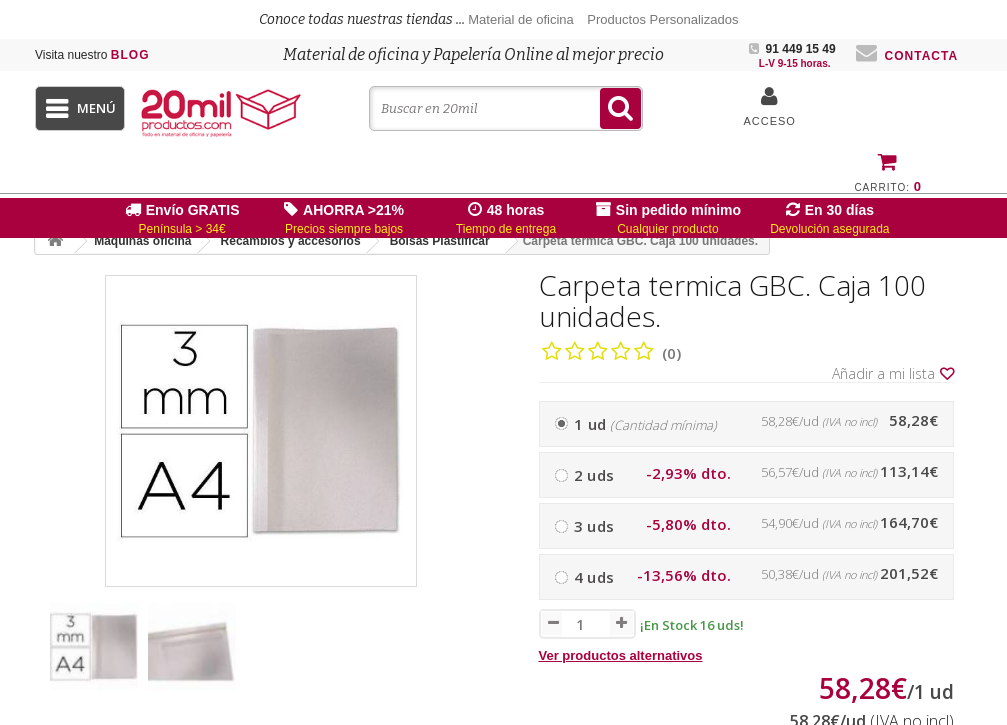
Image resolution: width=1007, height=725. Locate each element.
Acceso (769, 121)
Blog (92, 55)
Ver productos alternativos (621, 655)
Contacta (907, 56)
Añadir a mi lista (893, 374)
